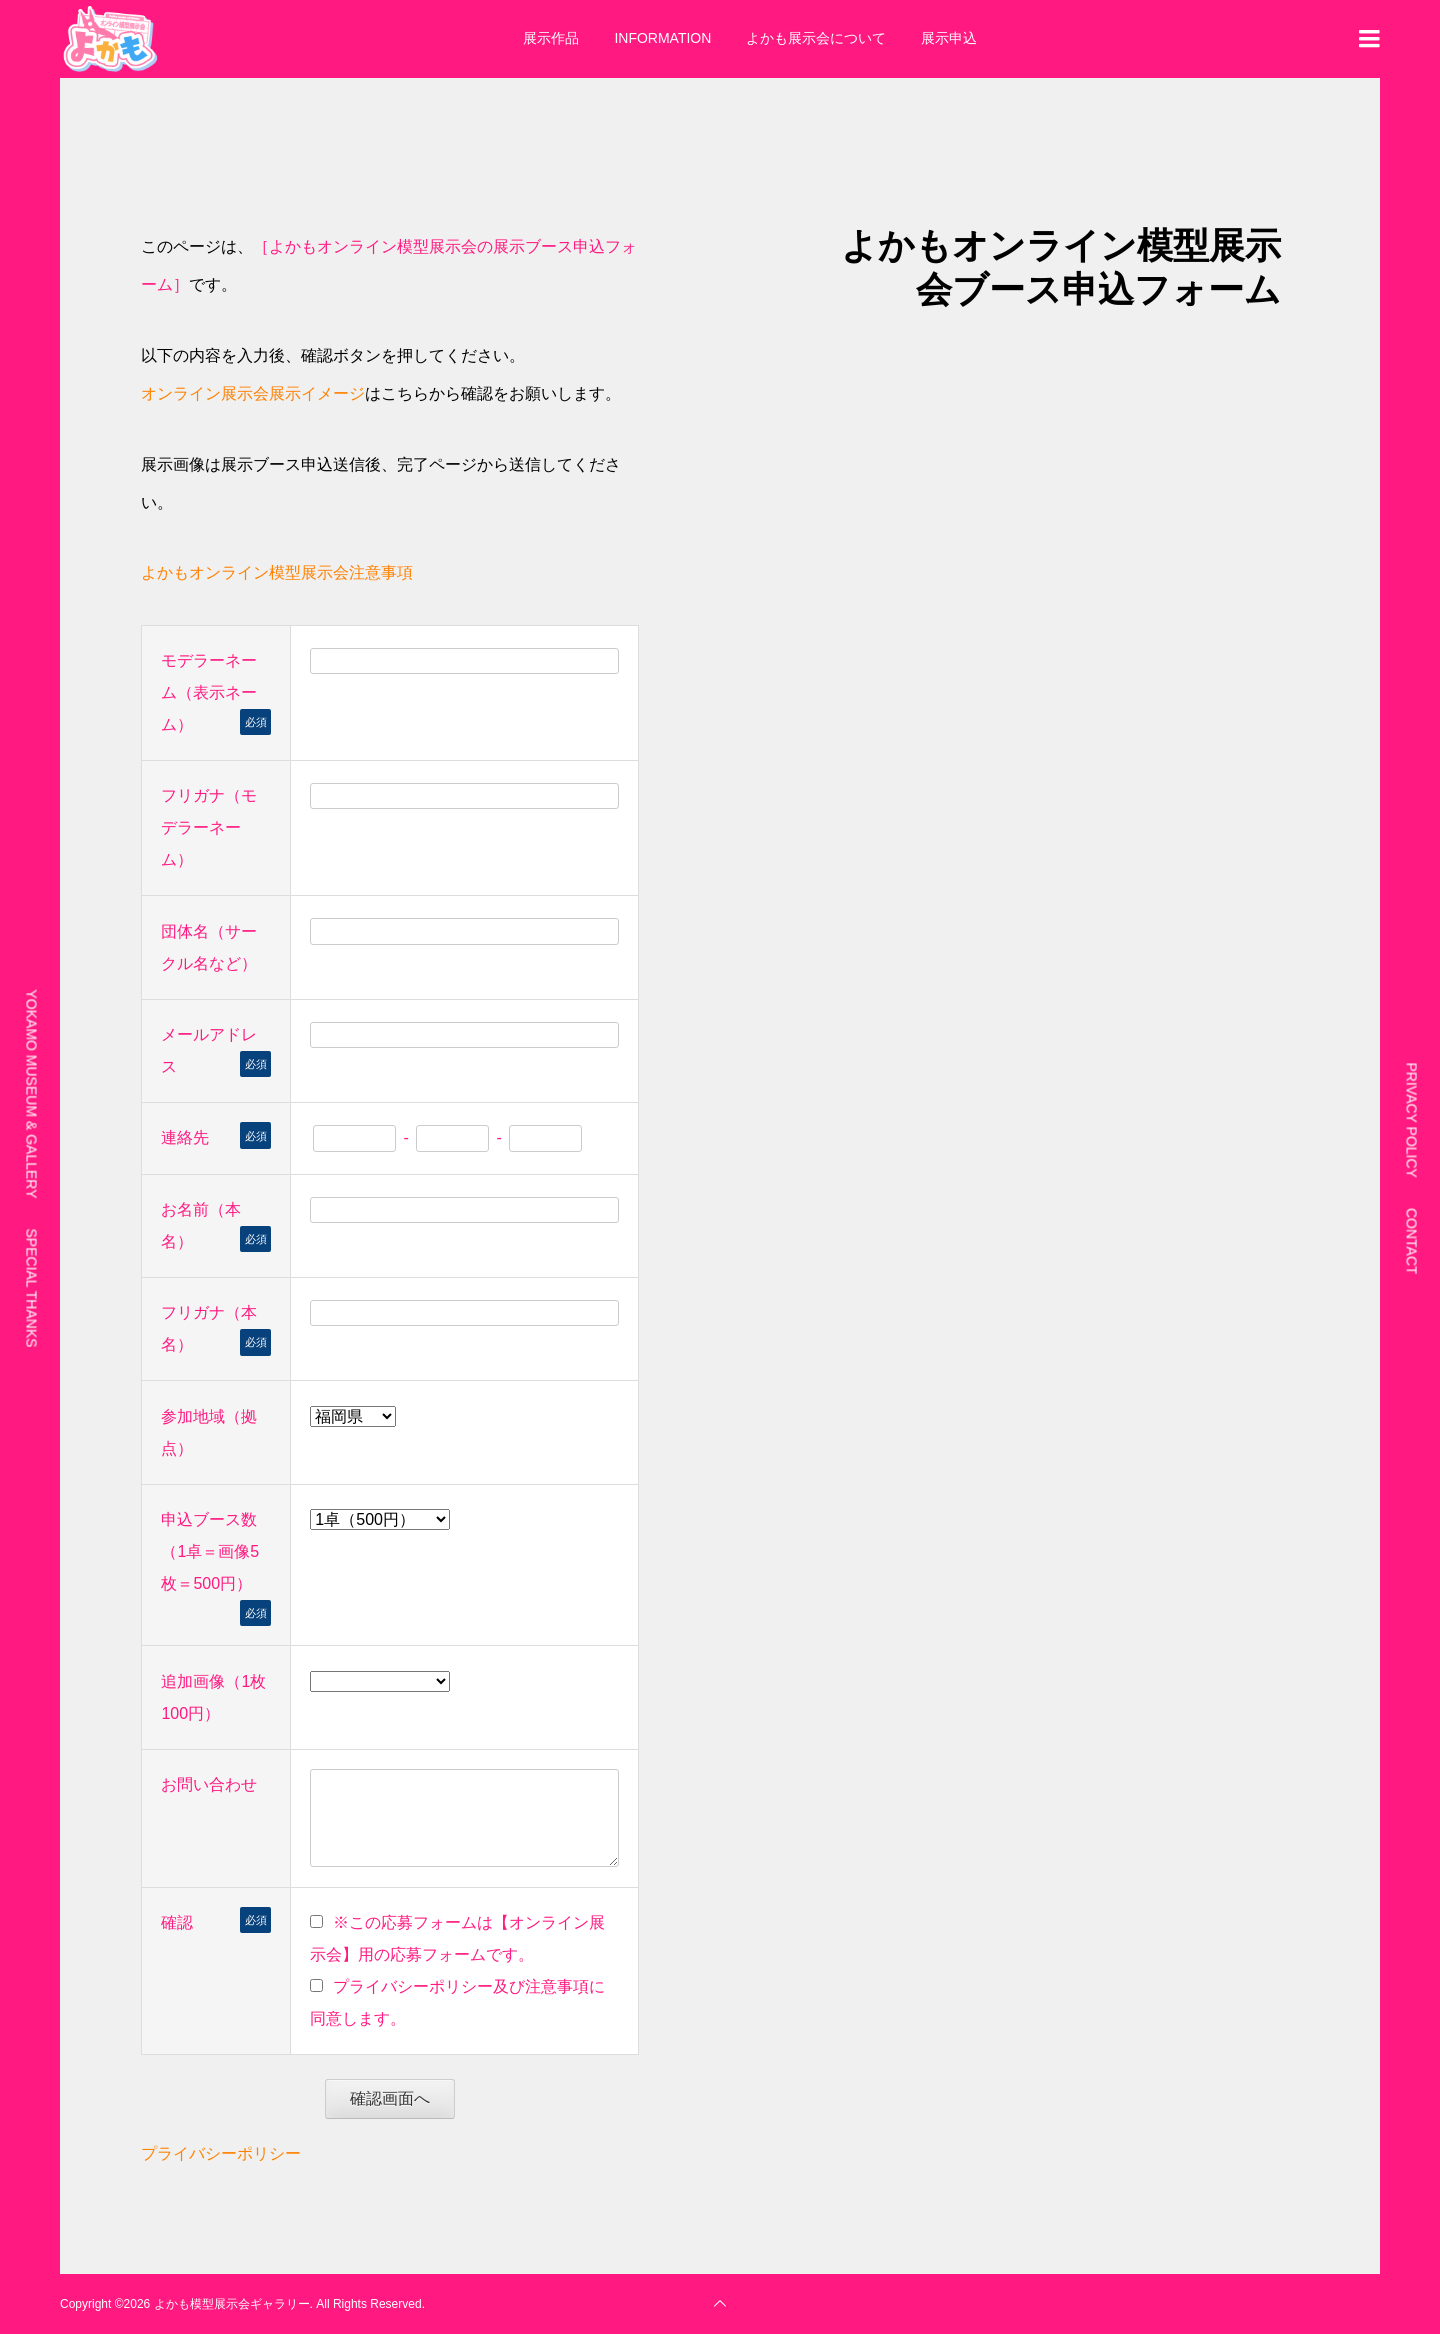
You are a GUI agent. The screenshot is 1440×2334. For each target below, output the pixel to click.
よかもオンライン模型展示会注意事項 (277, 572)
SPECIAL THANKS (32, 1287)
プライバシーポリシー (221, 2153)
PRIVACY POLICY (1412, 1119)
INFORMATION (662, 38)
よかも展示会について (816, 38)
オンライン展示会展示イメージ (253, 393)
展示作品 (551, 38)
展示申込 (949, 38)
